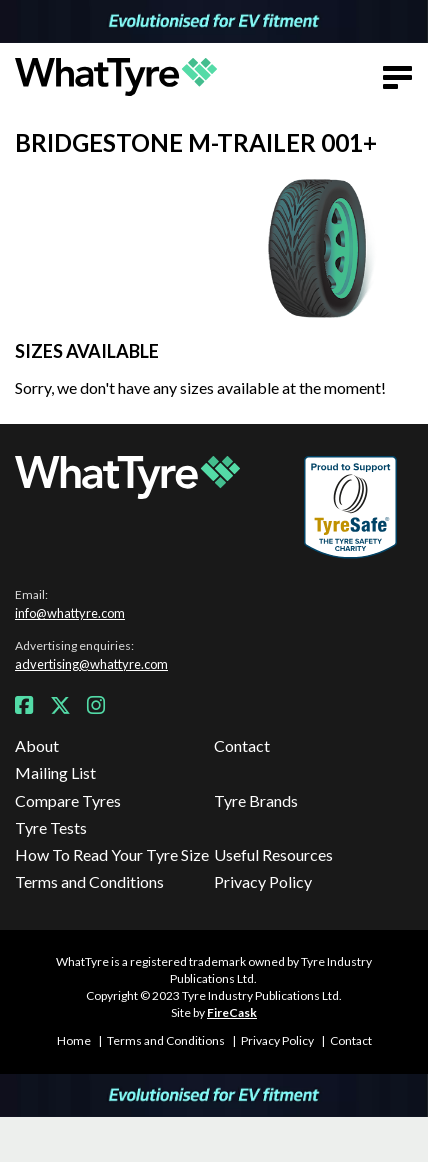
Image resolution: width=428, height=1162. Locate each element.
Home (74, 1040)
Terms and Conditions (89, 881)
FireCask (232, 1012)
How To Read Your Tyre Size (112, 854)
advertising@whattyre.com (91, 664)
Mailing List (55, 772)
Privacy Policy (263, 881)
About (37, 745)
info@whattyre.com (70, 613)
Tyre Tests (51, 827)
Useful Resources (273, 854)
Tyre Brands (256, 800)
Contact (242, 745)
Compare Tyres (68, 800)
